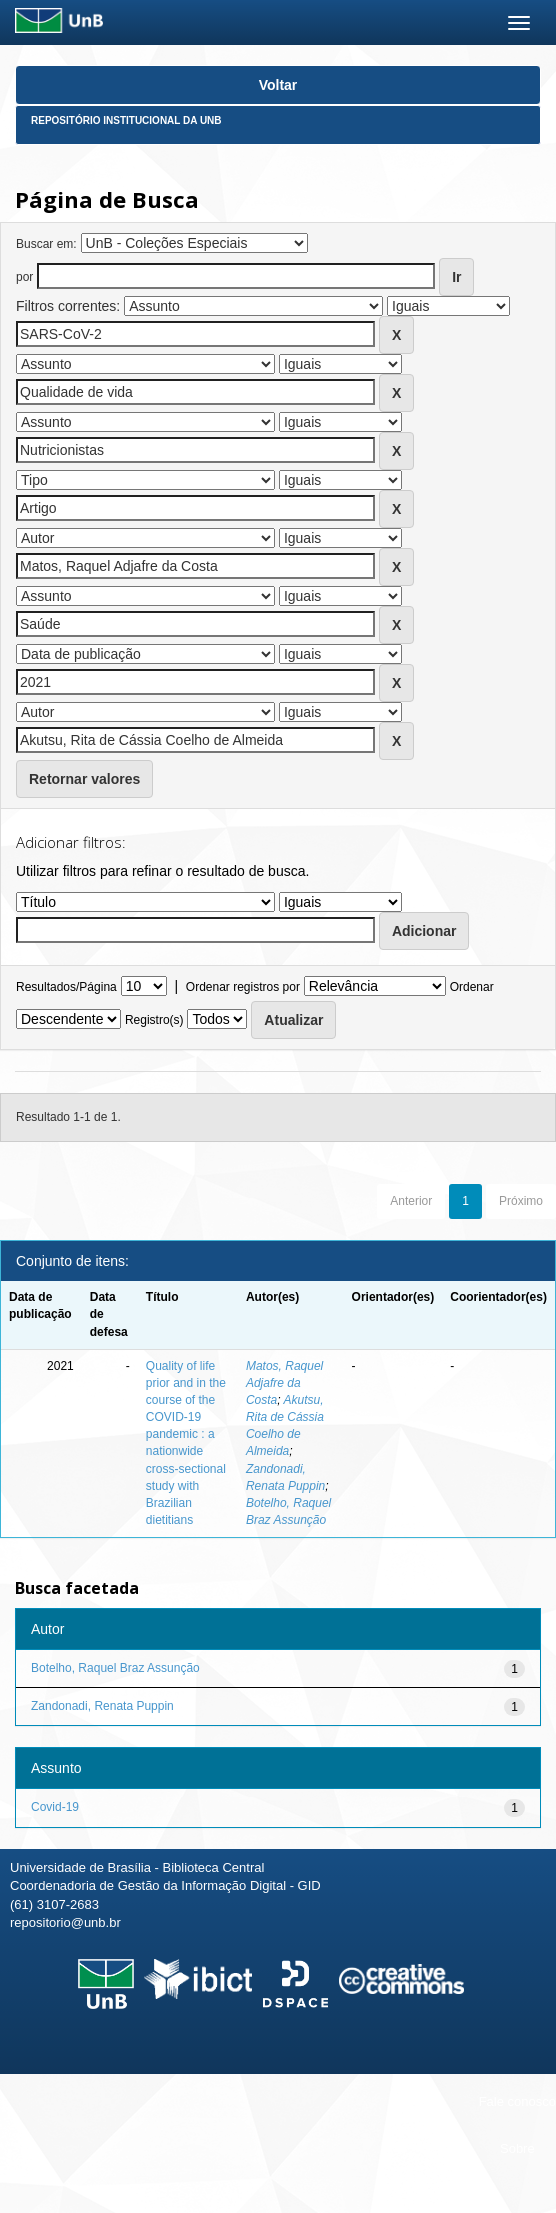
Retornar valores (84, 779)
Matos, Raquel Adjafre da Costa (284, 1383)
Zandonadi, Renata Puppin (102, 1706)
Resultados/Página (66, 987)
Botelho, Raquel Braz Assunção (115, 1668)
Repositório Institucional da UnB (126, 120)
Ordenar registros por (243, 987)
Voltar (278, 85)
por (24, 277)
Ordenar (472, 987)
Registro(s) (154, 1020)
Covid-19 (55, 1807)
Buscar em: (46, 244)
